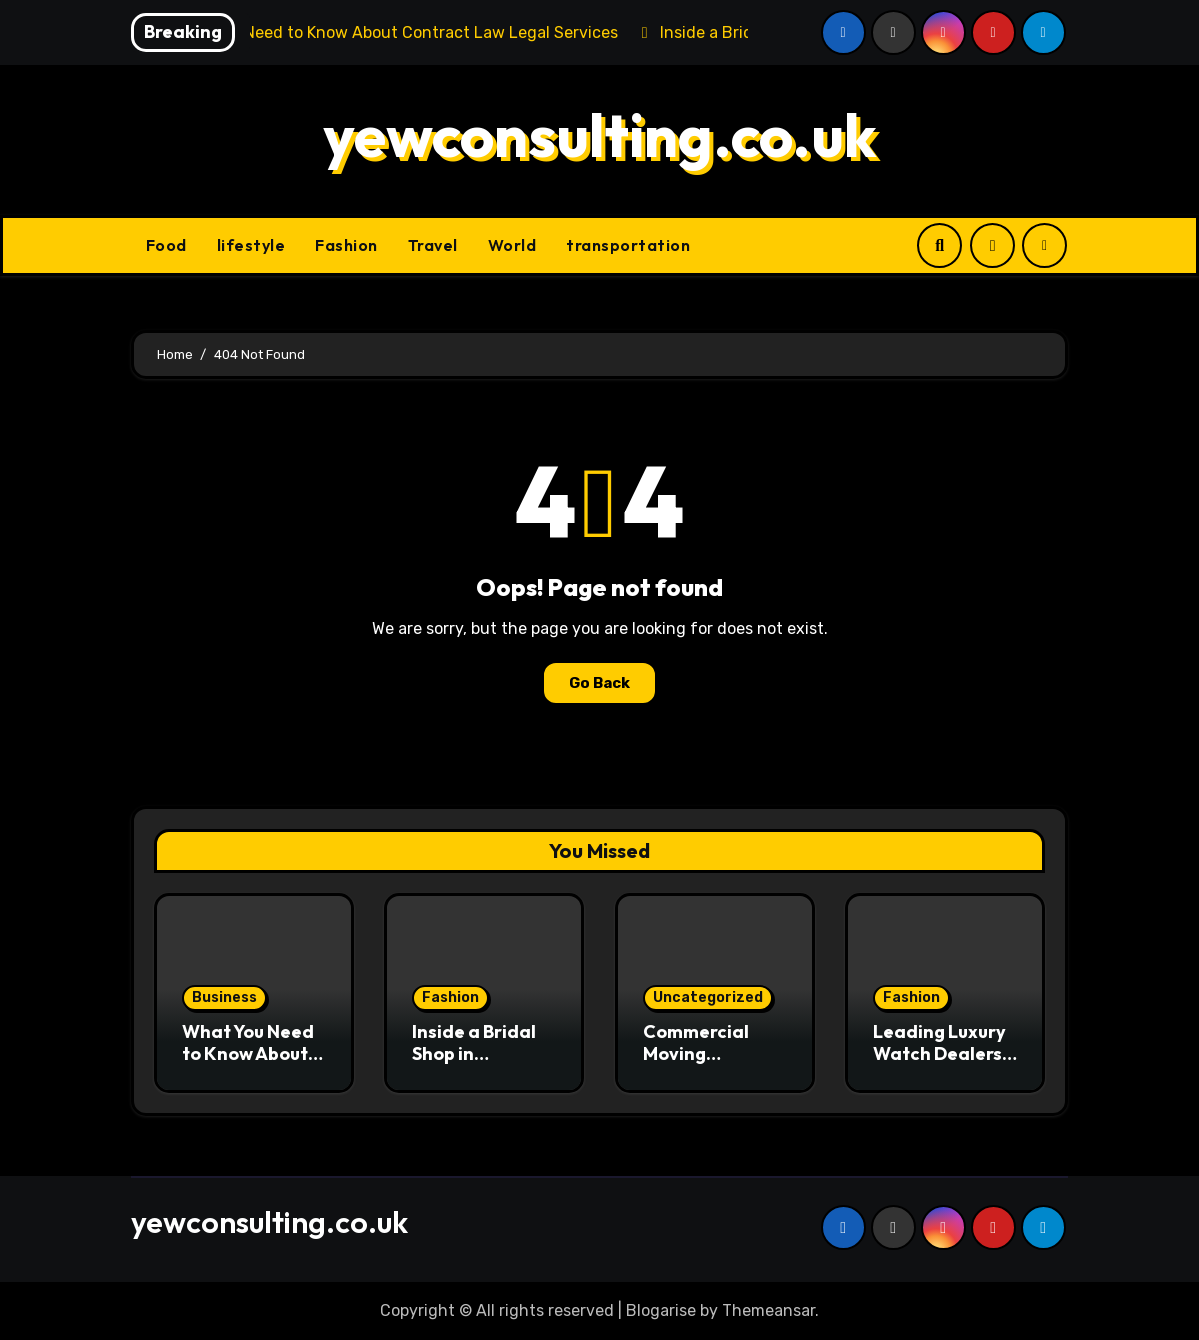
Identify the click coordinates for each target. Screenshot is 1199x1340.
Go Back (599, 683)
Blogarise (661, 1310)
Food (166, 245)
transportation (628, 245)
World (512, 245)
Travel (433, 245)
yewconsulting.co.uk (600, 135)
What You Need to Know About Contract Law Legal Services (248, 1064)
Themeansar (768, 1310)
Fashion (346, 245)
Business (224, 997)
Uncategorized (708, 997)
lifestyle (251, 245)
